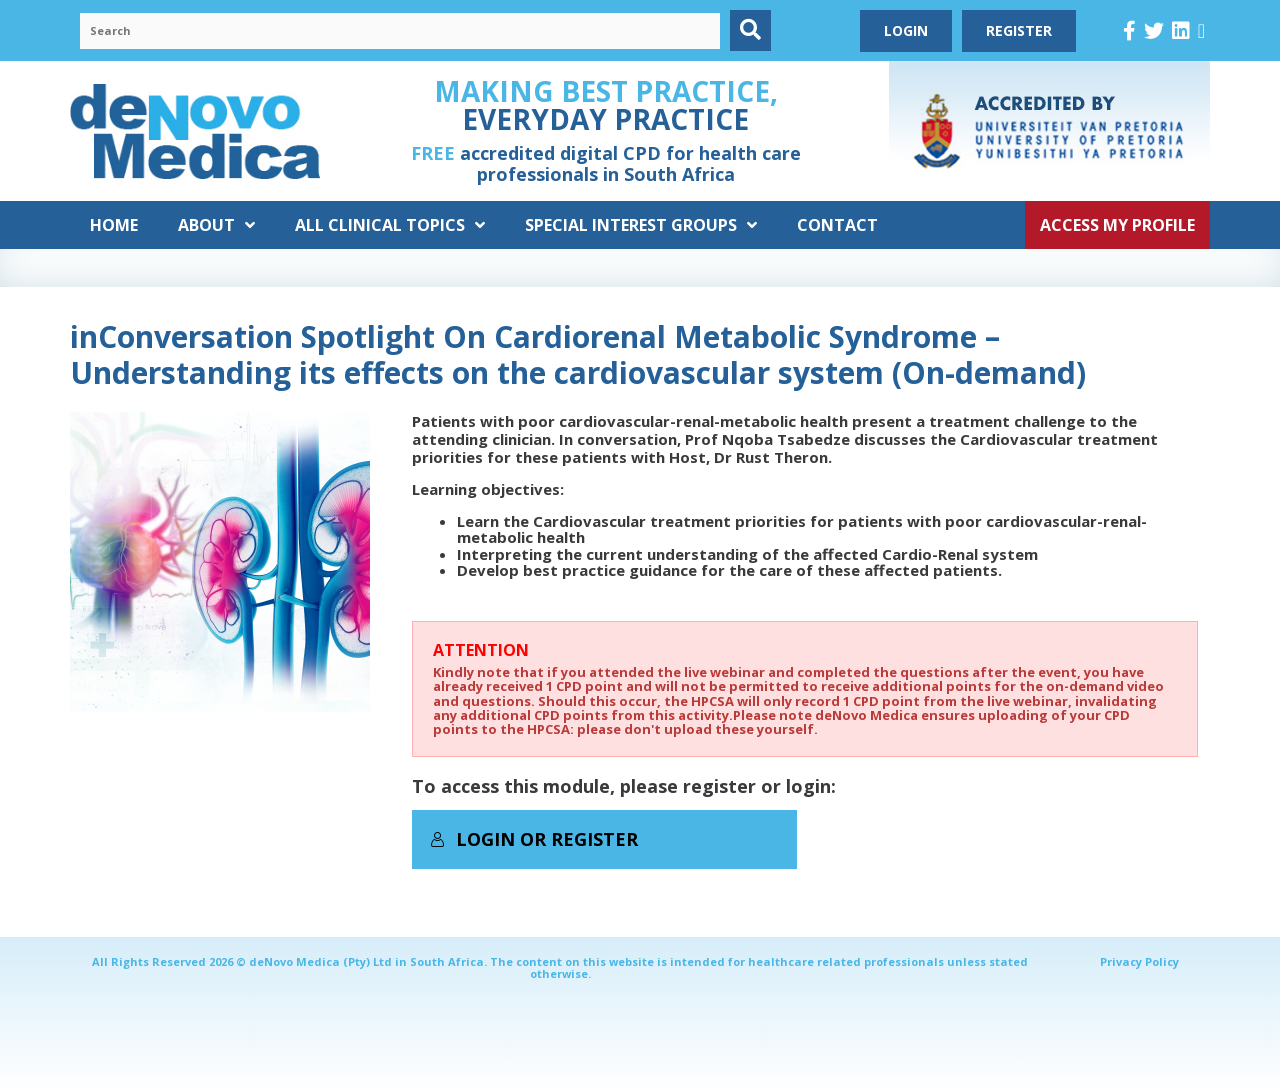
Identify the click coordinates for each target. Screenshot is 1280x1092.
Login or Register (534, 839)
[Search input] (400, 31)
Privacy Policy (1139, 961)
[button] (750, 30)
